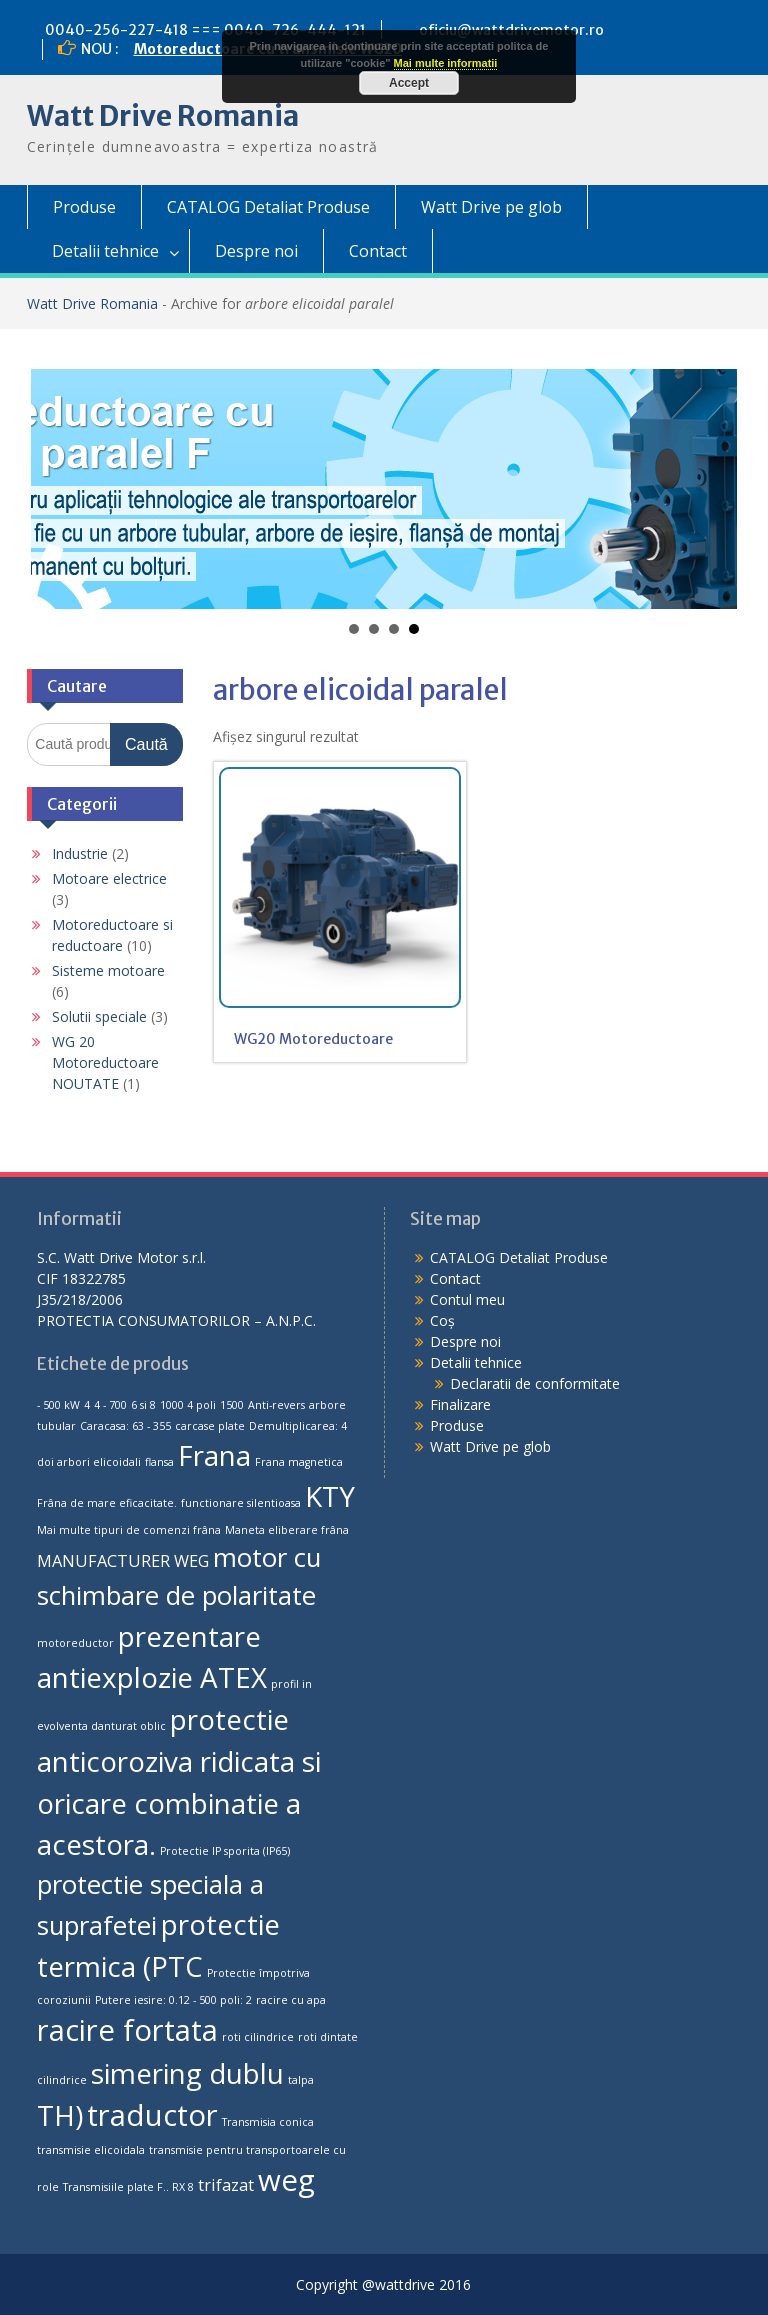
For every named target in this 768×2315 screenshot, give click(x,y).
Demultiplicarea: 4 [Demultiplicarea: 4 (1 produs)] (298, 1426)
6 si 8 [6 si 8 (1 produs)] (143, 1405)
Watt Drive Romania (163, 116)
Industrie (80, 853)
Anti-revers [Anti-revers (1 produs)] (276, 1405)
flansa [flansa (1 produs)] (159, 1462)
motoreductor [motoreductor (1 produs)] (75, 1643)
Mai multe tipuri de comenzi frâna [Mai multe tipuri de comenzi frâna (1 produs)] (129, 1530)
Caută (146, 744)
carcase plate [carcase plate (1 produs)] (210, 1426)
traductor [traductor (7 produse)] (152, 2115)
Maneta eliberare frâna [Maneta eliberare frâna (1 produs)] (287, 1530)
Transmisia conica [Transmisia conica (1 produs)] (268, 2122)
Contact (378, 251)
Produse (84, 207)
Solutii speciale (99, 1016)
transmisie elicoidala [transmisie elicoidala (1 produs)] (91, 2150)
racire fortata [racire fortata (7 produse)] (127, 2030)
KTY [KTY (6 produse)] (330, 1496)
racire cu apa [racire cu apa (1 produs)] (291, 2000)
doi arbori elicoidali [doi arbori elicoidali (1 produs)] (89, 1462)
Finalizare (460, 1404)
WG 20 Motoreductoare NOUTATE (105, 1062)
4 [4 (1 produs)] (87, 1405)
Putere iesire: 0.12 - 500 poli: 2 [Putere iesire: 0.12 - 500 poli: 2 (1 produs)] (173, 2000)
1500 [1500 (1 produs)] (232, 1405)
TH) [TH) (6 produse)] (60, 2115)
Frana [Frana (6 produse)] (214, 1455)
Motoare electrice (109, 878)
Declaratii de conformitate (535, 1383)
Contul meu (467, 1299)
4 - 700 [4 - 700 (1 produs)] (110, 1405)
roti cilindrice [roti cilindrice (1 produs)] (258, 2037)
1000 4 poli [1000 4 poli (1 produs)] (188, 1405)
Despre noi (256, 251)
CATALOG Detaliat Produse (268, 207)
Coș (442, 1320)
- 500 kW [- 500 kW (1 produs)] (58, 1405)
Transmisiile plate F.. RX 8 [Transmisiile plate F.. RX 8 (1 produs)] (128, 2187)
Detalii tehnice (105, 251)
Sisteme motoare (108, 970)
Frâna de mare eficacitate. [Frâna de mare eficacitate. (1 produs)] (107, 1503)
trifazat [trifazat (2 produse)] (226, 2185)
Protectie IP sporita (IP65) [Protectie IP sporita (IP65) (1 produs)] (225, 1851)
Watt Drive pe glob (491, 207)
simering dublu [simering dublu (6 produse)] (187, 2073)
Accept (409, 83)
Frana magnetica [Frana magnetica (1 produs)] (299, 1462)
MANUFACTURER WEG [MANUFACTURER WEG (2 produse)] (123, 1561)
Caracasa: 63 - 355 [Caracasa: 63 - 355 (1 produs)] (125, 1426)
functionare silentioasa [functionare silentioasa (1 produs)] (241, 1503)
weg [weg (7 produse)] (286, 2180)
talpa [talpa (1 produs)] (301, 2080)
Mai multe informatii (446, 63)
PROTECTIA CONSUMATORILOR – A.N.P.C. (176, 1320)
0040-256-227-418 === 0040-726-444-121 (205, 30)
